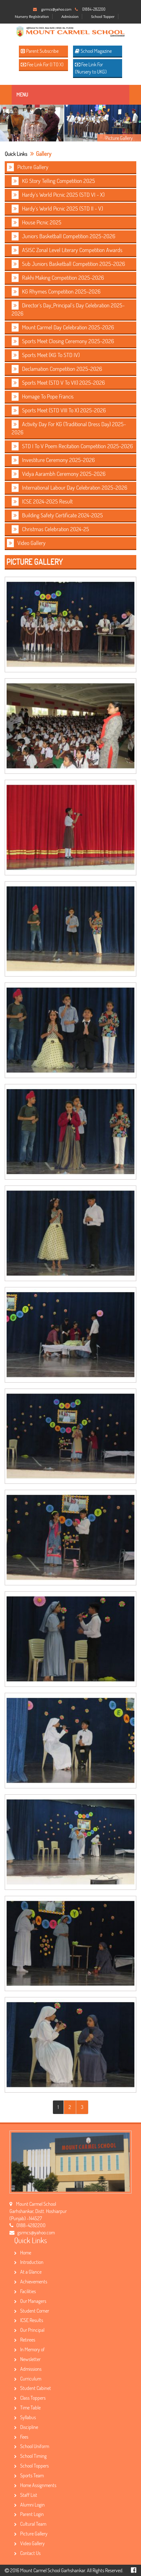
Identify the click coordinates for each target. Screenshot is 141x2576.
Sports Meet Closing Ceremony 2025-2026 (63, 341)
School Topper (103, 16)
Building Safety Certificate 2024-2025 (57, 515)
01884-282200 (93, 9)
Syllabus (25, 2417)
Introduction (28, 2262)
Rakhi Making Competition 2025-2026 (58, 278)
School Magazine (93, 50)
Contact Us (27, 2553)
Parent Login (29, 2514)
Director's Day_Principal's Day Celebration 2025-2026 (68, 309)
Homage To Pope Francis (43, 397)
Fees (21, 2436)
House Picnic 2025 (36, 222)
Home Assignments (35, 2485)
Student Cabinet (32, 2388)
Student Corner (31, 2310)
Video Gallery (26, 543)
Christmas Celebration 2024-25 (50, 529)
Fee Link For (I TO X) (42, 64)
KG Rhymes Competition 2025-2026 (56, 292)
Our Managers (30, 2301)
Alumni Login (29, 2504)
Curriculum (27, 2378)
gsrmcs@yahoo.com (56, 9)
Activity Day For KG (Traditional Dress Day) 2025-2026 (69, 428)
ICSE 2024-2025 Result (42, 502)
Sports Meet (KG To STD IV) (46, 355)
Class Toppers (30, 2397)
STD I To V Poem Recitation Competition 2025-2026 (72, 446)
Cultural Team (30, 2523)
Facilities (25, 2291)
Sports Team (29, 2475)
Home (22, 2252)
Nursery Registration (32, 16)
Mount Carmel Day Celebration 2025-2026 (63, 327)
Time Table (27, 2407)
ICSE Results (28, 2320)
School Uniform (31, 2446)
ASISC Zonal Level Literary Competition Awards (67, 250)
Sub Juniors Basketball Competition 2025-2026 (68, 264)
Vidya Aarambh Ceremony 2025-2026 (58, 474)
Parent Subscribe (40, 50)
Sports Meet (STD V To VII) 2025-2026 (58, 383)
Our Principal (29, 2329)
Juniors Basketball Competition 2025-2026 (63, 236)
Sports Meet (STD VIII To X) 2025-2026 (59, 410)
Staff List (25, 2494)
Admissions (28, 2368)
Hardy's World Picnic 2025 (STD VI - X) (58, 195)
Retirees (24, 2339)
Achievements (30, 2281)
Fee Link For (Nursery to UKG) (91, 68)
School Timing (30, 2455)
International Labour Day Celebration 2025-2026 (69, 488)
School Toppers (31, 2465)
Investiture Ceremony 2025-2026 (53, 460)
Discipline (26, 2427)
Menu (22, 94)
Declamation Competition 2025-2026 (57, 369)
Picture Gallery (27, 167)
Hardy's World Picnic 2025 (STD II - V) (57, 209)
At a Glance (28, 2271)
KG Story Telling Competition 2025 (53, 181)
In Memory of (29, 2349)
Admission (69, 16)
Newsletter (27, 2359)
